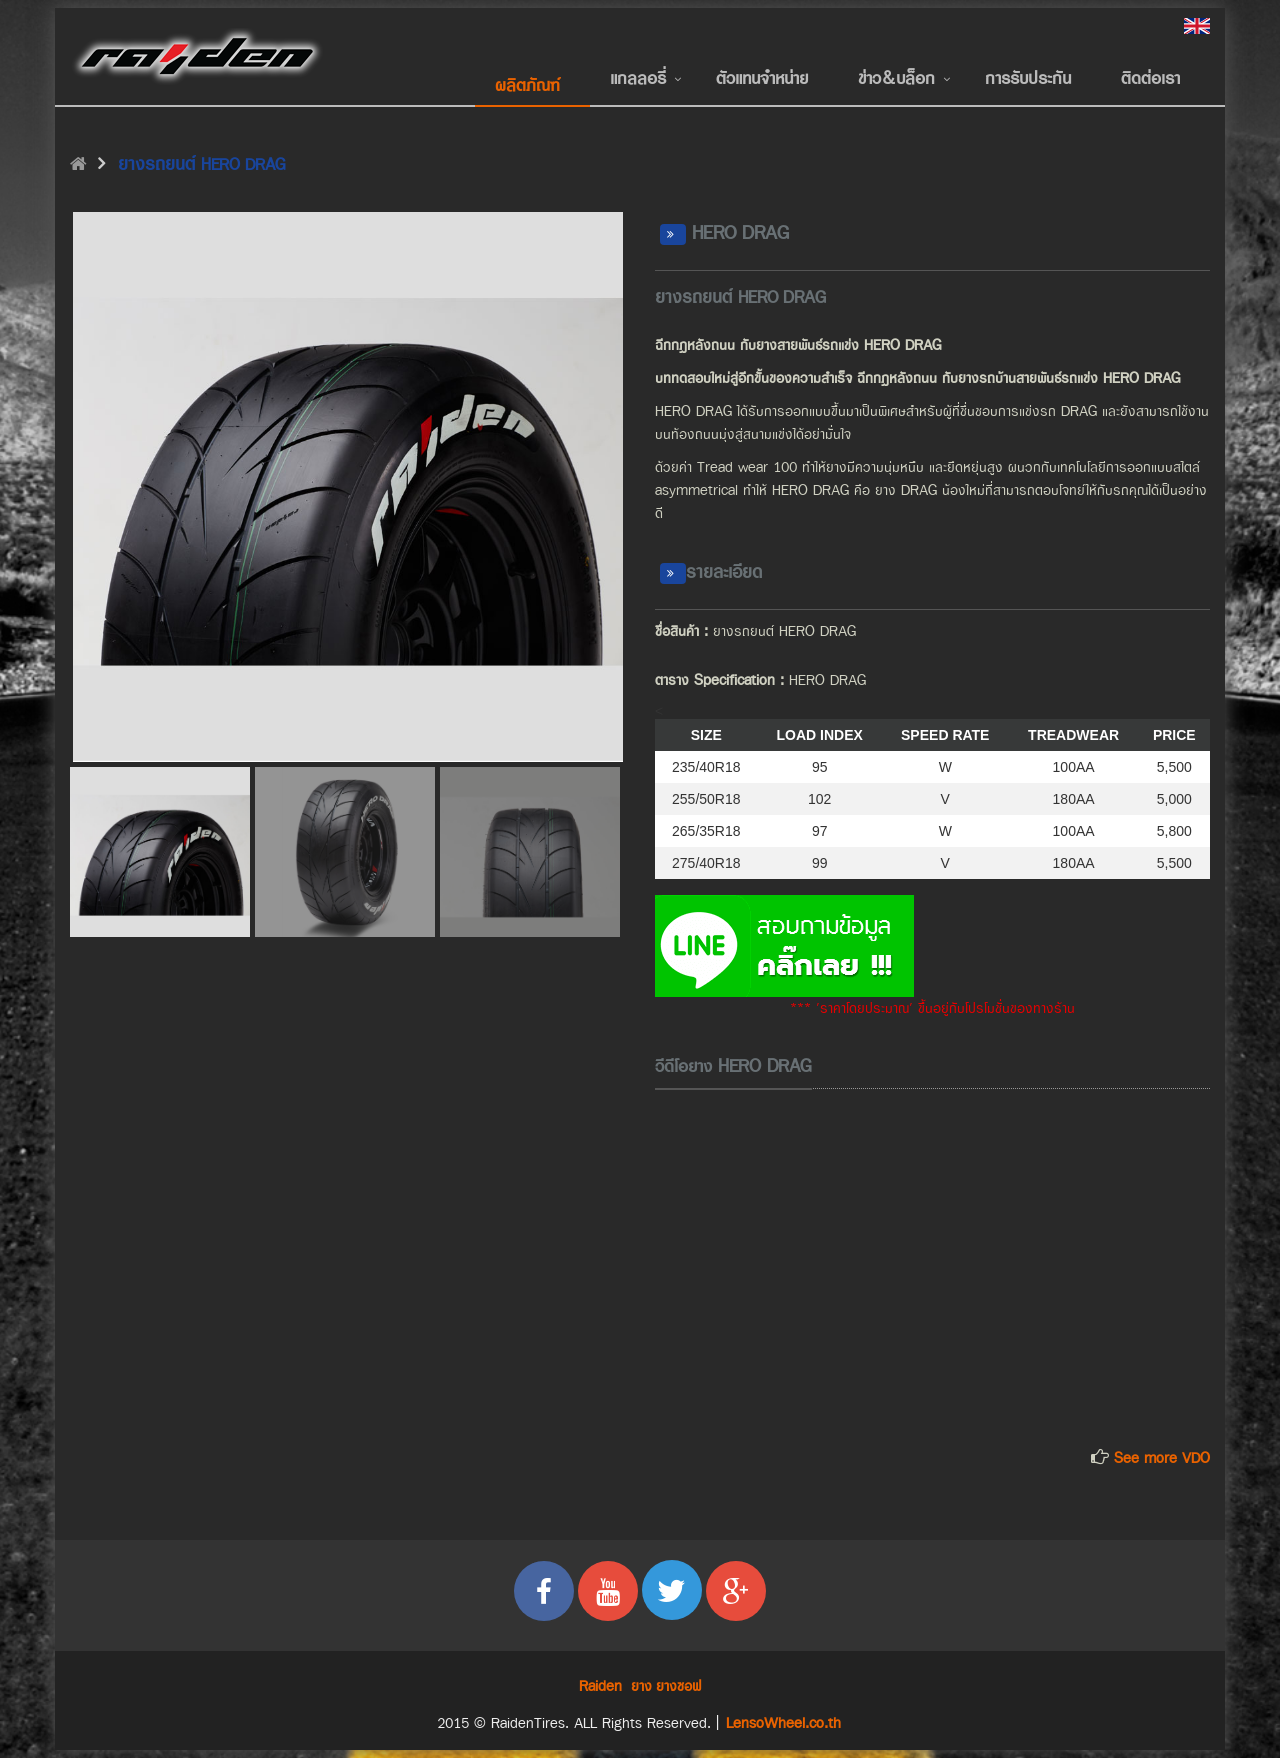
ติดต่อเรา (1150, 78)
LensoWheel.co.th (783, 1723)
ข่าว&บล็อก (896, 78)
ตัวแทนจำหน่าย (762, 78)
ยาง (641, 1686)
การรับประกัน (1028, 78)
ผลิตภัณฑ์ (527, 85)
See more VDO (1162, 1458)
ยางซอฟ (678, 1686)
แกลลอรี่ (638, 78)
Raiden (600, 1686)
